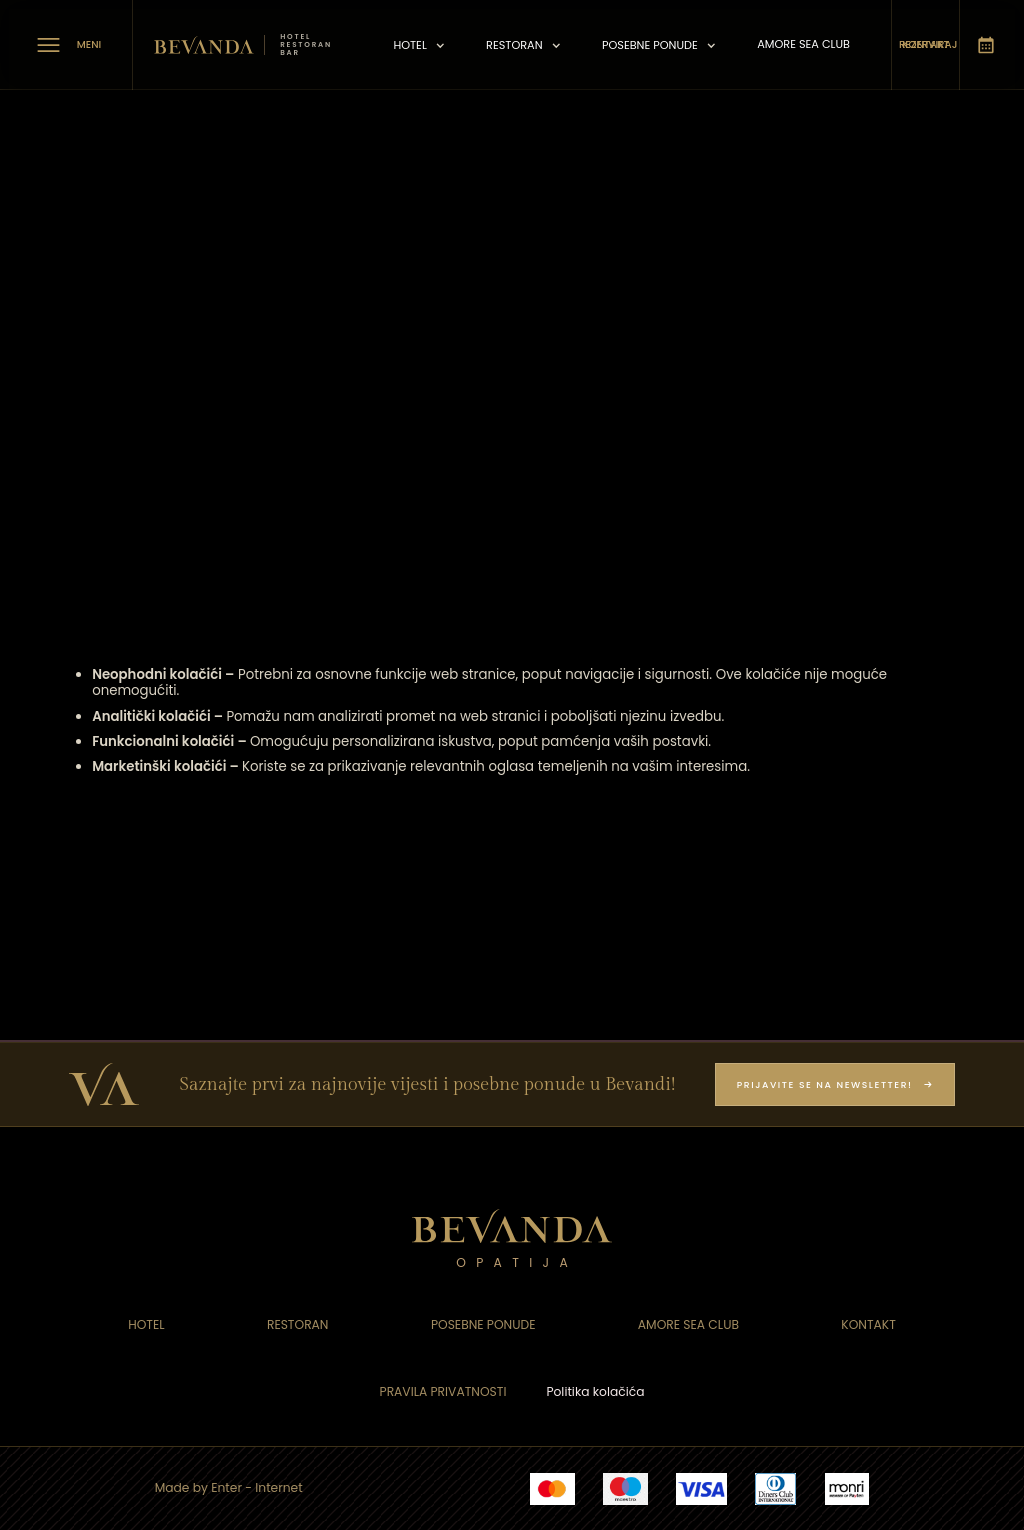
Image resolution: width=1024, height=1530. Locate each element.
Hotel (409, 46)
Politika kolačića (595, 1391)
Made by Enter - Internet (229, 1487)
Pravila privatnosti (443, 1391)
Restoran (514, 46)
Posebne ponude (483, 1324)
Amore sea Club (688, 1324)
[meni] (66, 45)
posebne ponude (650, 46)
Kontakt (868, 1324)
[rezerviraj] (951, 45)
